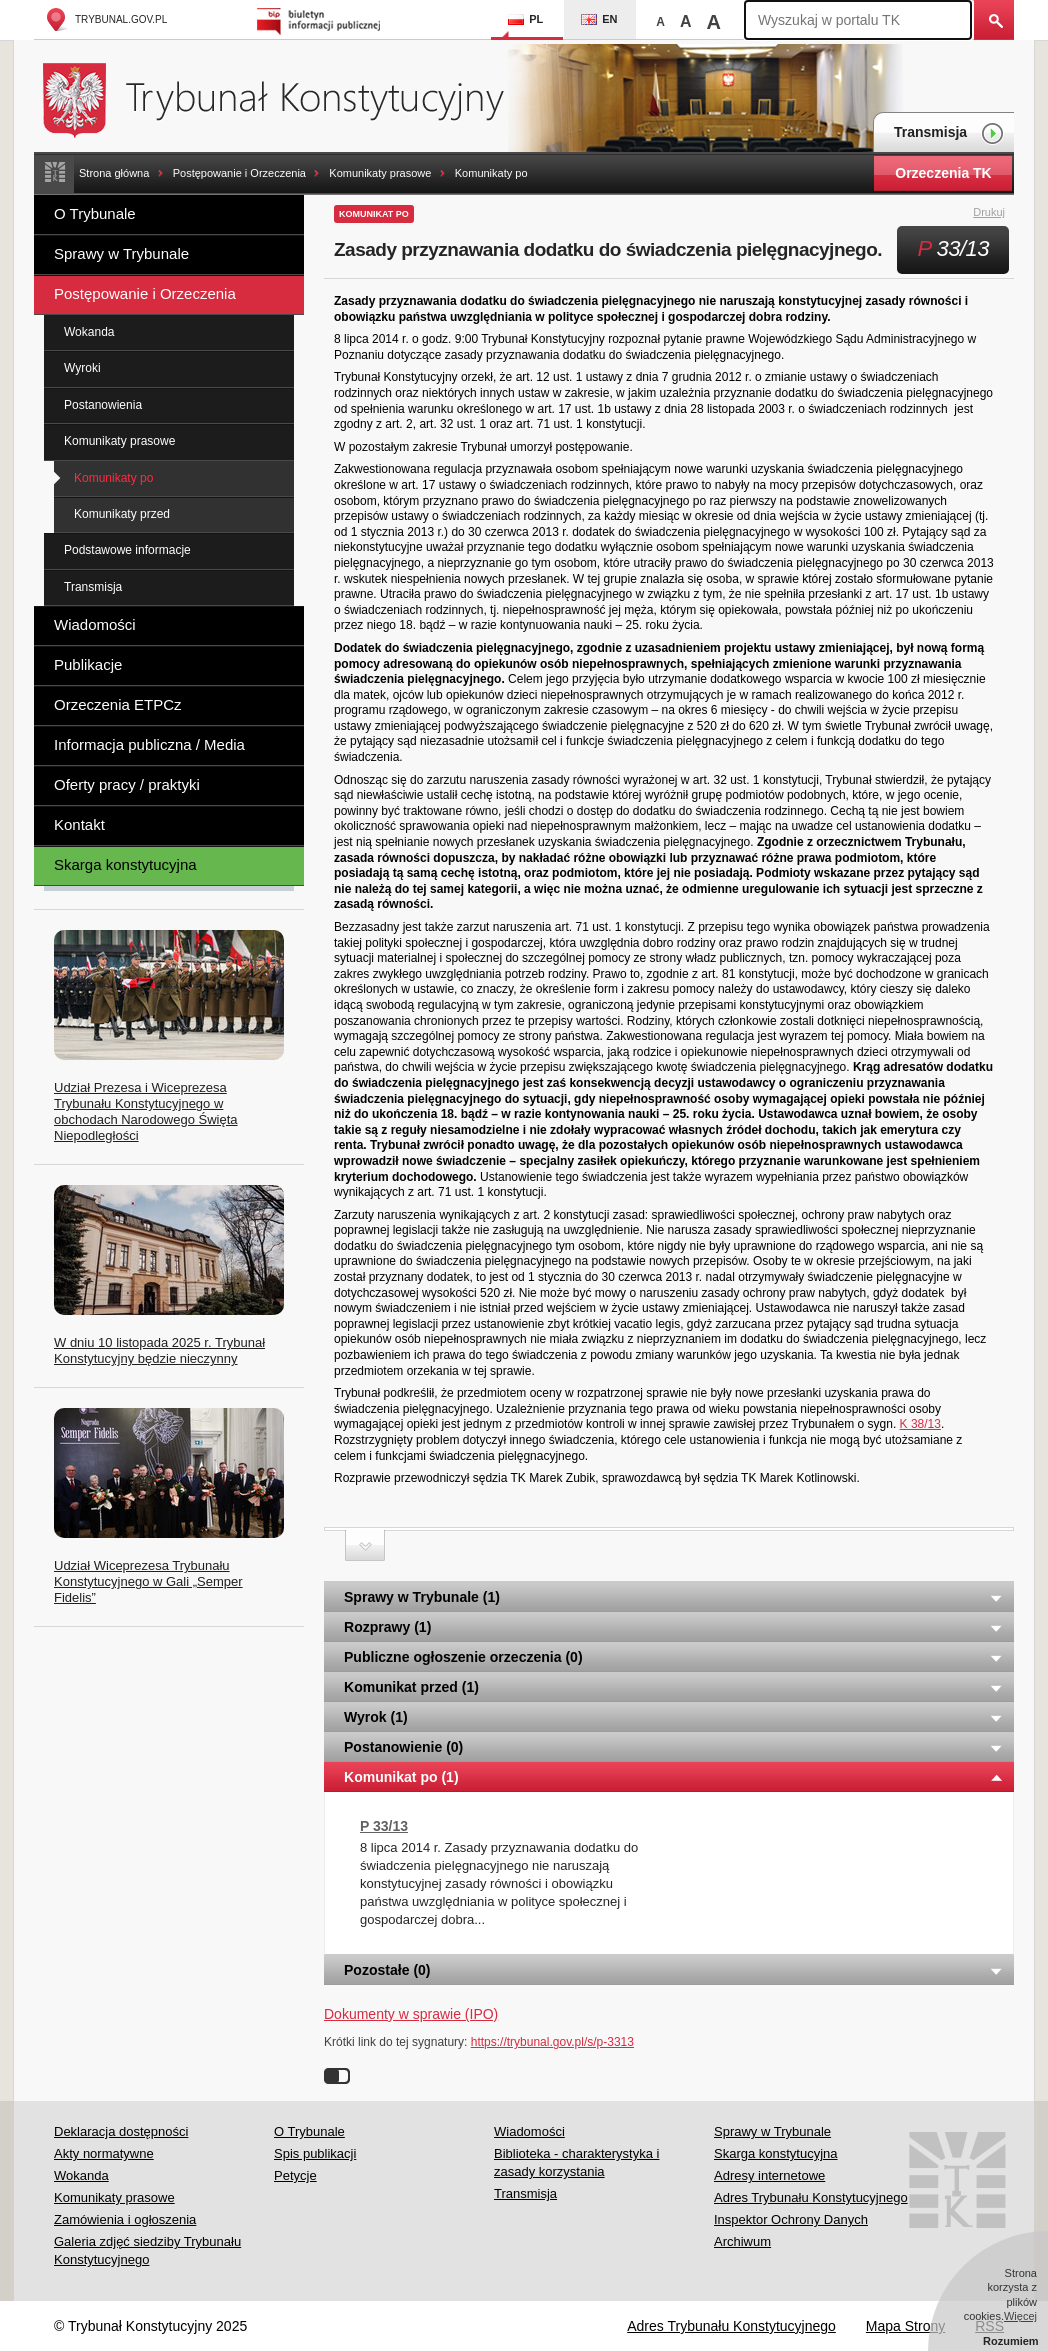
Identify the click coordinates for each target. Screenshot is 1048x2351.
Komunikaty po (491, 173)
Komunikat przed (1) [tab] (674, 1687)
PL (525, 19)
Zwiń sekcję (365, 1545)
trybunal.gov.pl (105, 19)
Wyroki (82, 368)
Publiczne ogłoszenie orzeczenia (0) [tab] (674, 1657)
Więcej (1020, 2316)
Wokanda (89, 332)
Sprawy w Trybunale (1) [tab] (674, 1597)
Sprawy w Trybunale (121, 253)
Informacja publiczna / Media (149, 744)
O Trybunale (95, 213)
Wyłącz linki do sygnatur (337, 2076)
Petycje (295, 2175)
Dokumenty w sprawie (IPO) (411, 2014)
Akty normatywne (104, 2153)
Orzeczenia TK (943, 173)
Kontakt (79, 824)
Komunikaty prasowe (380, 173)
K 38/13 (920, 1424)
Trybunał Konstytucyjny (284, 97)
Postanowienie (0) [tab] (674, 1747)
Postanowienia (103, 405)
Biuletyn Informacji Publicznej (321, 19)
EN (599, 19)
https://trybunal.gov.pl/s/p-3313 (552, 2042)
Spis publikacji (315, 2153)
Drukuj (1000, 213)
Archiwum (742, 2241)
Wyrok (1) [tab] (674, 1717)
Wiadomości (95, 624)
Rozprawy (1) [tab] (674, 1627)
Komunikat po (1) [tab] (674, 1777)
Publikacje (88, 664)
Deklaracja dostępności (121, 2131)
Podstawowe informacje (127, 550)
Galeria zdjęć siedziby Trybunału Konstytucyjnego (147, 2250)
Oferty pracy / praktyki (127, 784)
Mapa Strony (905, 2326)
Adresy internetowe (769, 2175)
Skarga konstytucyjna (125, 864)
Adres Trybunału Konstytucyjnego (811, 2197)
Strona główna (114, 173)
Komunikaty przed (122, 514)
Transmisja (949, 133)
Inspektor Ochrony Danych (791, 2219)
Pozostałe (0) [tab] (674, 1970)
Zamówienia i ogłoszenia (125, 2219)
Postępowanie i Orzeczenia (239, 173)
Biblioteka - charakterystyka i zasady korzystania (576, 2162)
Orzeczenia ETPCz (118, 704)
